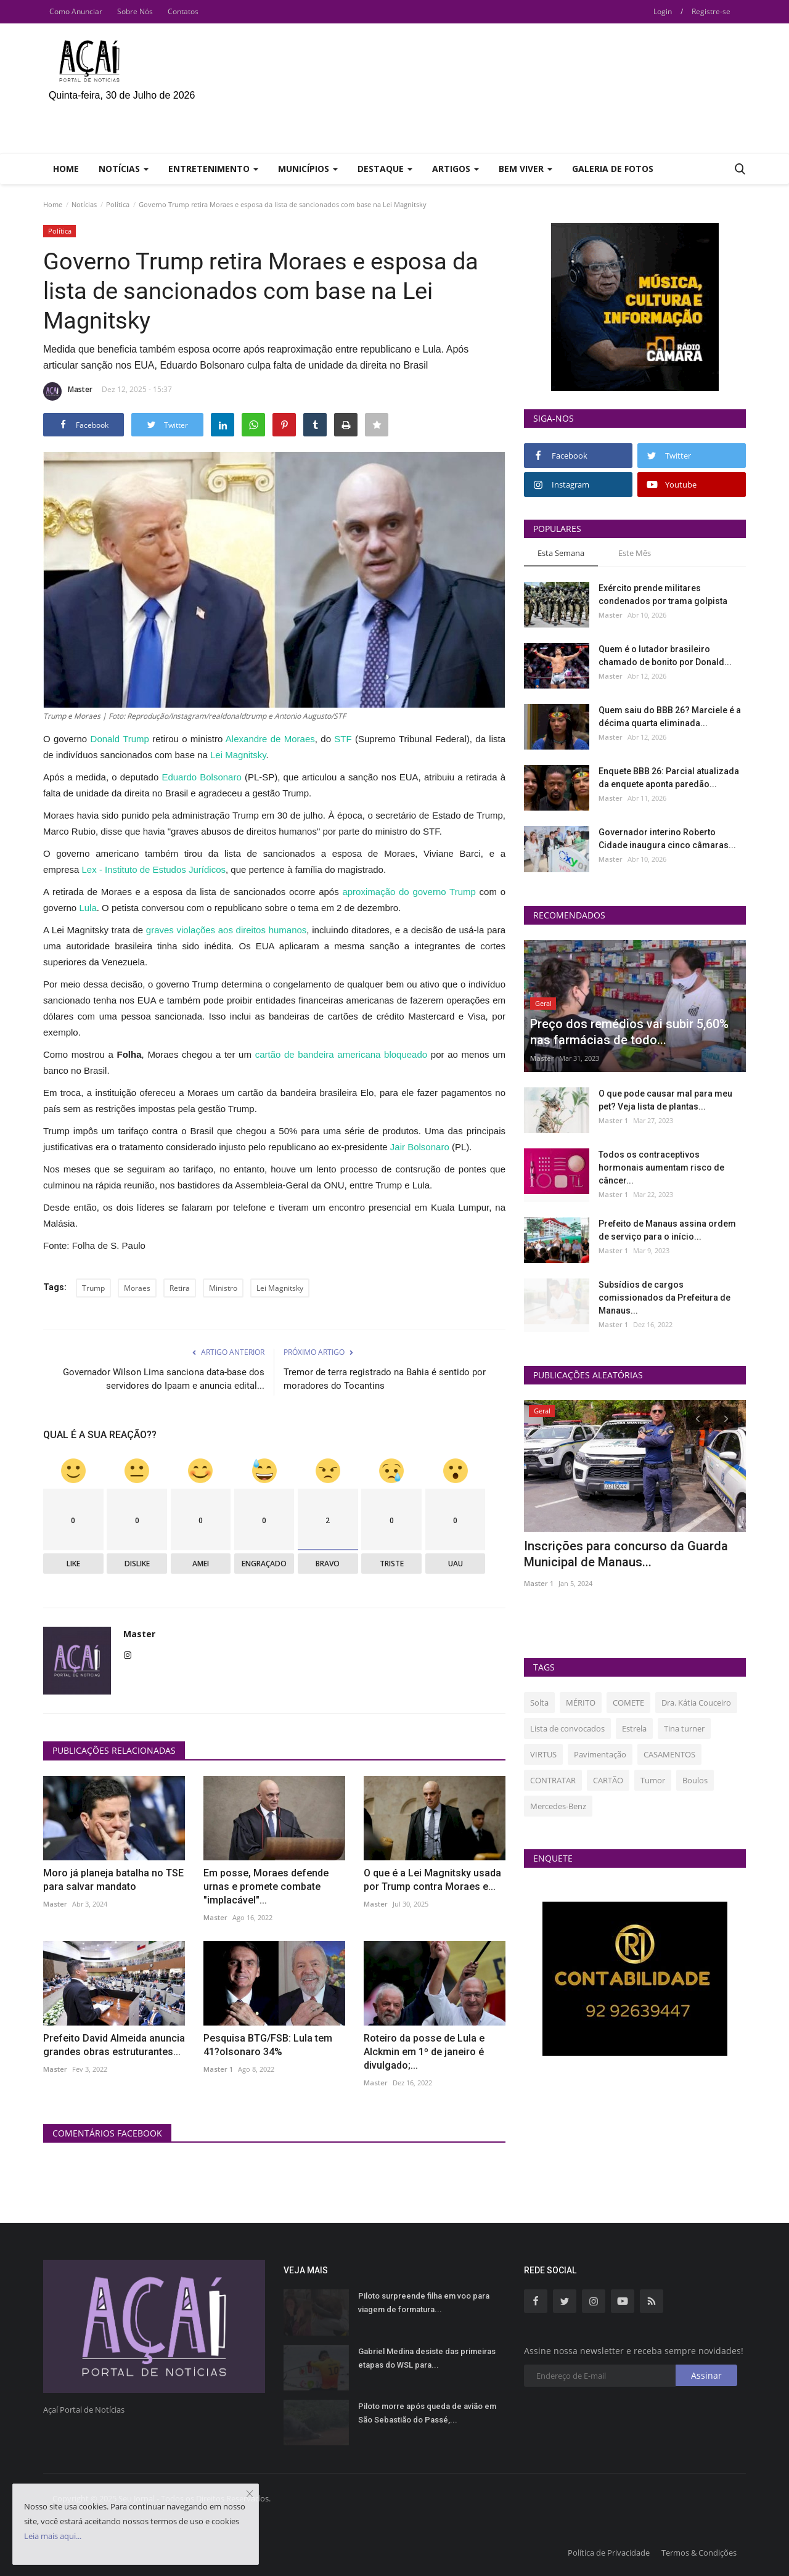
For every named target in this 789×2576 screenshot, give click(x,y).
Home (66, 168)
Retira (180, 1288)
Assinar (706, 2375)
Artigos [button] (455, 168)
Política (117, 204)
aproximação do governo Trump (407, 891)
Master (67, 391)
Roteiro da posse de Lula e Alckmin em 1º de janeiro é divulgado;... (424, 2051)
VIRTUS (543, 1754)
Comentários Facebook (107, 2133)
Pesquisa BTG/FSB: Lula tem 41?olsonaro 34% (267, 2045)
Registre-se (711, 11)
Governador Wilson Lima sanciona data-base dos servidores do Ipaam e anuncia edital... (163, 1379)
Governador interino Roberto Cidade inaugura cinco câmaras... (667, 838)
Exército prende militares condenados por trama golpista (663, 594)
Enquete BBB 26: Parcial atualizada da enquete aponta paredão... (669, 777)
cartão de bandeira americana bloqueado (341, 1054)
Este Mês (634, 552)
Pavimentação (600, 1754)
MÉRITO (580, 1702)
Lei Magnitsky (238, 755)
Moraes (137, 1288)
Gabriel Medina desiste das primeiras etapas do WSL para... (427, 2358)
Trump (93, 1288)
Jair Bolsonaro (419, 1147)
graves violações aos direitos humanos (226, 930)
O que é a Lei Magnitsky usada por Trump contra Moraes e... (432, 1879)
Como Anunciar (75, 11)
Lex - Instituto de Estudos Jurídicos (154, 869)
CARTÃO (608, 1780)
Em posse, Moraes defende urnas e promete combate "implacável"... (266, 1886)
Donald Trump (120, 739)
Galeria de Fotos (612, 168)
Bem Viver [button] (525, 168)
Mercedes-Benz (558, 1806)
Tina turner (684, 1728)
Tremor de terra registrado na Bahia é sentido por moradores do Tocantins (385, 1379)
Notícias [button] (124, 168)
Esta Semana (561, 552)
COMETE (628, 1702)
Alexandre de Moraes (270, 739)
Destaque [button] (385, 168)
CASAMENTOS (669, 1754)
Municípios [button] (308, 168)
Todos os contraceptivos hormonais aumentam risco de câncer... (661, 1167)
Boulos (695, 1780)
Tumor (652, 1780)
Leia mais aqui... (52, 2535)
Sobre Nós (135, 11)
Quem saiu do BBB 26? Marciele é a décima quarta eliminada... (670, 716)
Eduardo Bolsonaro (201, 777)
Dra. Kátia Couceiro (696, 1702)
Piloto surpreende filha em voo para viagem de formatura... (423, 2302)
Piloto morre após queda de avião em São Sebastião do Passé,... (427, 2413)
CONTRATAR (553, 1780)
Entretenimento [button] (213, 168)
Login (662, 11)
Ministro (223, 1288)
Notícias (84, 204)
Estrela (634, 1728)
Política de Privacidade (609, 2552)
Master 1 (218, 2069)
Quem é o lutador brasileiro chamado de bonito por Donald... (665, 655)
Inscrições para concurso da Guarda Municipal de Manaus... (626, 1554)
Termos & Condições (699, 2552)
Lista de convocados (567, 1728)
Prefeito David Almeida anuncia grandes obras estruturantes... (114, 2045)
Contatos (183, 11)
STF (342, 739)
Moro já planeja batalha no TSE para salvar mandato (113, 1879)
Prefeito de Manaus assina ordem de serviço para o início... (667, 1230)
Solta (539, 1702)
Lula (87, 907)
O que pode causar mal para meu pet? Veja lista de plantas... (665, 1100)
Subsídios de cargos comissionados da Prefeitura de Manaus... (664, 1297)
